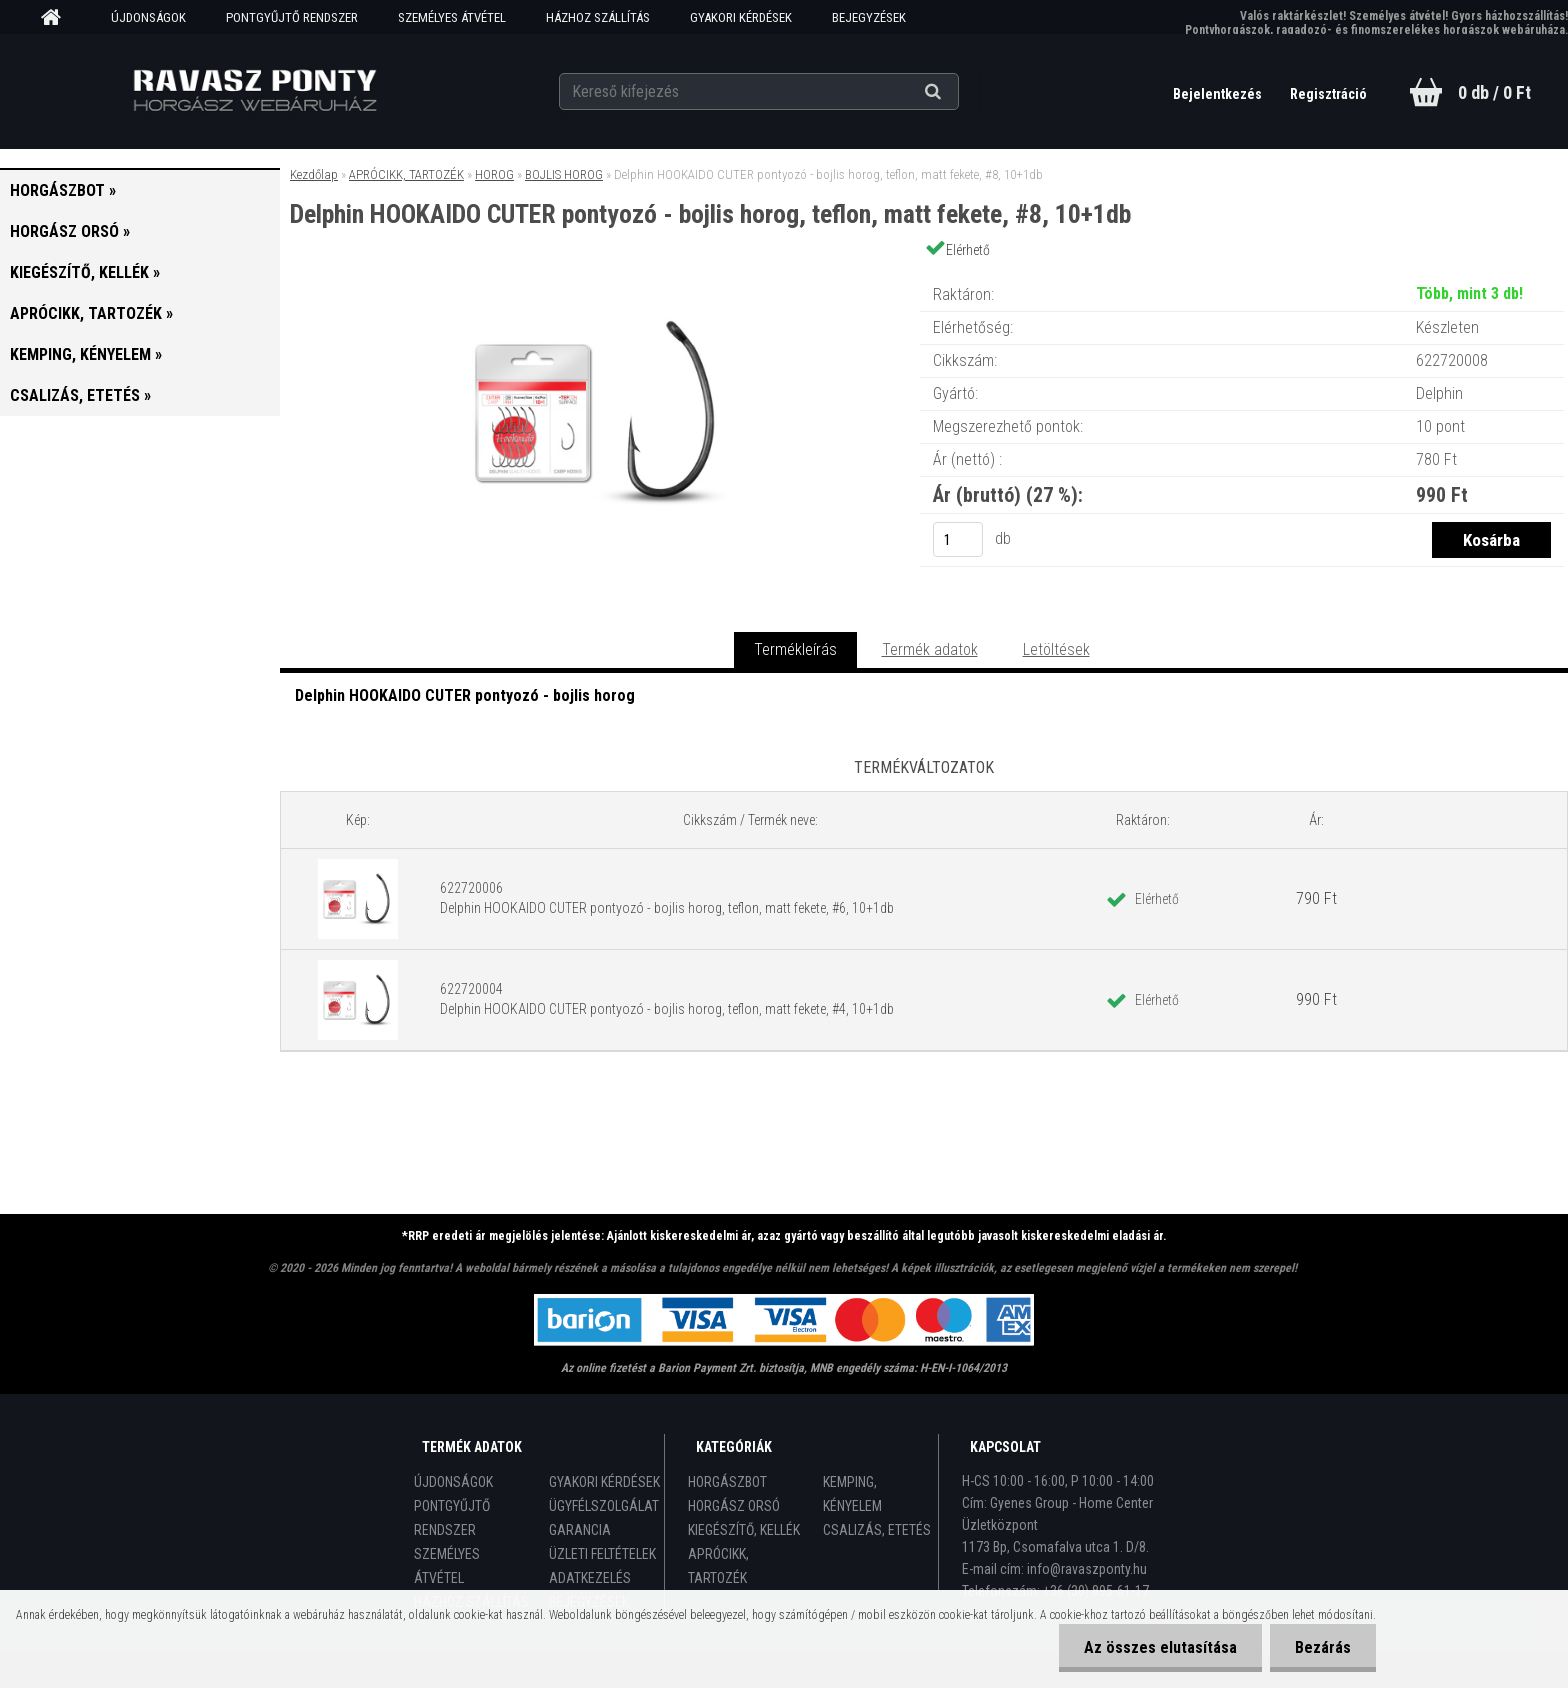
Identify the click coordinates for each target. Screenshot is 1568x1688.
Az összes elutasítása (1160, 1647)
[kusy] (958, 539)
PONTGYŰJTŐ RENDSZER (292, 17)
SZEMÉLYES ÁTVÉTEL (452, 17)
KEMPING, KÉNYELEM (852, 1494)
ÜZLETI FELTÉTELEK (602, 1554)
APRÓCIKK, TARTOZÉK (406, 174)
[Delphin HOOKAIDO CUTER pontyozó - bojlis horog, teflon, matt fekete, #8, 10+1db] (600, 274)
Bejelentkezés (1219, 94)
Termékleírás (795, 649)
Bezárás (1323, 1647)
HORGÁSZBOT (727, 1482)
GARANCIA (580, 1530)
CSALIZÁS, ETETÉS (877, 1530)
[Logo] (255, 91)
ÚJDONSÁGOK (148, 17)
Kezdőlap (314, 174)
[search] (957, 92)
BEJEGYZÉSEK (869, 17)
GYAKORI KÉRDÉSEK (741, 17)
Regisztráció (1328, 94)
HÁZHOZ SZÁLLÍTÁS (598, 17)
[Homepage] (58, 18)
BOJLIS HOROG (564, 174)
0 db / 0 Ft (1494, 92)
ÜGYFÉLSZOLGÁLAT (604, 1506)
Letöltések (1056, 649)
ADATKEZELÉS (590, 1578)
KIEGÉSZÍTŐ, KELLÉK (744, 1530)
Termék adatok (930, 649)
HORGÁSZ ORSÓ (734, 1506)
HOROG (494, 174)
